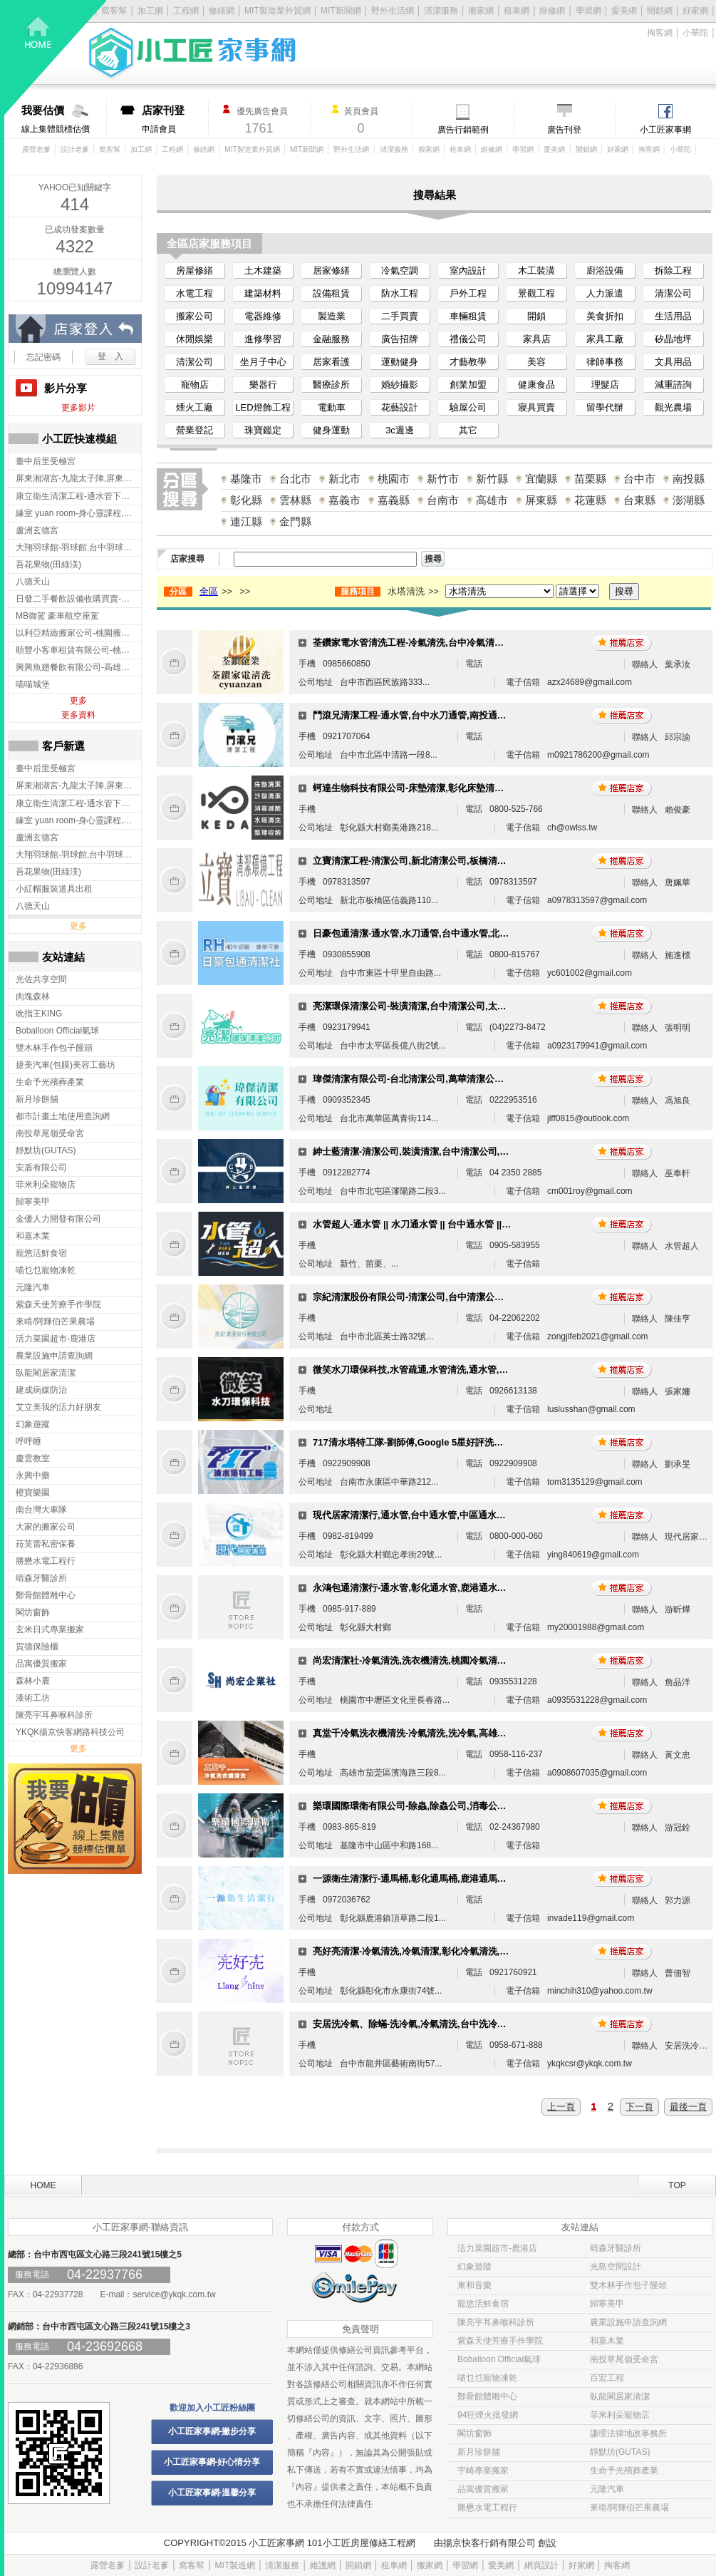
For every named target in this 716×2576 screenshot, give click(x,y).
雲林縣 (295, 500)
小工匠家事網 (665, 130)
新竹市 (443, 479)
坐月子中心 (263, 361)
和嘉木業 (607, 2341)
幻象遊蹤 (474, 2267)
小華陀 (695, 33)
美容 (536, 361)
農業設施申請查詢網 (628, 2322)
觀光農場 (673, 407)
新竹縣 (492, 479)
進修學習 (262, 339)
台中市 (639, 479)
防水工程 (399, 293)
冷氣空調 (399, 270)
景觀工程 (536, 293)
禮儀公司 (468, 339)
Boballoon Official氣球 (499, 2359)
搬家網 (481, 11)
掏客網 (660, 33)
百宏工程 (607, 2378)
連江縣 (246, 521)
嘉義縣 (394, 500)
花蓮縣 (590, 500)
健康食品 (536, 384)
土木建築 (262, 270)
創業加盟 (468, 384)
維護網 (323, 2565)
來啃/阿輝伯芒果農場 (629, 2508)
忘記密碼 (43, 357)
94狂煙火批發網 (487, 2415)
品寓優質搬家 (483, 2489)
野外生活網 (392, 11)
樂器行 (263, 384)
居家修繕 (331, 270)
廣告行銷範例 (463, 130)
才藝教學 (468, 361)
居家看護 (331, 361)
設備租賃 (331, 293)
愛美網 (624, 11)
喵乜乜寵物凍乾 (487, 2378)
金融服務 (331, 339)
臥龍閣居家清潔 (620, 2396)
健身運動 (331, 430)
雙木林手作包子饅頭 (628, 2285)
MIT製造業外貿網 (252, 149)
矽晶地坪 (673, 339)
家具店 (537, 339)
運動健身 (399, 361)
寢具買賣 (536, 407)
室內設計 (468, 270)
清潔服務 (441, 11)
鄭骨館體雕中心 (487, 2396)
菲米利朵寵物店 (620, 2415)
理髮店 (605, 384)
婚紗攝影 (399, 384)
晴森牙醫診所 (615, 2248)
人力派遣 (604, 293)
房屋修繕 (194, 270)
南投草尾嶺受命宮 (624, 2359)
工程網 (172, 149)
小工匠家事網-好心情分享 (212, 2462)
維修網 (552, 11)
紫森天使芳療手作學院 (500, 2341)
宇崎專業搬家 (483, 2470)
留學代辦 (604, 407)
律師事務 (604, 361)
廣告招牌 (399, 339)
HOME (43, 2185)
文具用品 (673, 361)
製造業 (332, 316)
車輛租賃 (468, 316)
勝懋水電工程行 (487, 2508)
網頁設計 (541, 2565)
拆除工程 (673, 270)
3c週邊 (399, 430)
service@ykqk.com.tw (174, 2294)
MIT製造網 (235, 2565)
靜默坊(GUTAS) (620, 2452)
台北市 (295, 479)
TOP (676, 2185)
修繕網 (203, 149)
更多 (78, 701)
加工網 (141, 149)
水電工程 (194, 293)
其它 (468, 430)
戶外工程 (468, 293)
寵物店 (195, 384)
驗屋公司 (468, 407)
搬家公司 (194, 316)
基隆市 (246, 479)
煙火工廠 (194, 407)
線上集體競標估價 (63, 119)
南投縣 (689, 479)
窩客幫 (109, 149)
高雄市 (492, 500)
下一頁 (639, 2106)
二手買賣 (399, 316)
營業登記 (194, 430)
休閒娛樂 (194, 339)
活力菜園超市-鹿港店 (497, 2248)
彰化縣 (246, 500)
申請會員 (175, 119)
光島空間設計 (615, 2267)
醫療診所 (331, 384)
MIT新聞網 (341, 11)
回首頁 (55, 57)
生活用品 (673, 316)
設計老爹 (75, 149)
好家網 (695, 11)
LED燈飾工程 (262, 407)
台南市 (443, 500)
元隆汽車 (607, 2489)
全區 (208, 591)
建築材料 (262, 293)
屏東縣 (541, 500)
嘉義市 (344, 500)
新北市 (344, 479)
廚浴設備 (604, 270)
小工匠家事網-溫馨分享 (212, 2493)
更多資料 (78, 715)
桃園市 (394, 479)
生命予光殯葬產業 (624, 2470)
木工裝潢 (536, 270)
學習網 (588, 11)
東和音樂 (474, 2285)
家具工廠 (604, 339)
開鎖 (536, 316)
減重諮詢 (673, 384)
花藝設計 (399, 407)
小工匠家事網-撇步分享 (212, 2431)
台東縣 (639, 500)
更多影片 (78, 408)
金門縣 (295, 521)
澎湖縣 (689, 500)
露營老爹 (36, 149)
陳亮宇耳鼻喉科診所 (495, 2322)
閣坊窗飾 (474, 2433)
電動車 (332, 407)
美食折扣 (604, 316)
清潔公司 (673, 293)
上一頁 (561, 2106)
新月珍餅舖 (478, 2452)
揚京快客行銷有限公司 (489, 2543)
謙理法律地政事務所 (628, 2433)
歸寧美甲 (607, 2304)
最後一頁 (688, 2106)
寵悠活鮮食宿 (483, 2304)
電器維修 (262, 316)
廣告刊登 (564, 130)
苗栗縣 (590, 479)
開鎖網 (660, 11)
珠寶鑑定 (262, 430)
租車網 (516, 11)
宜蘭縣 (541, 479)
